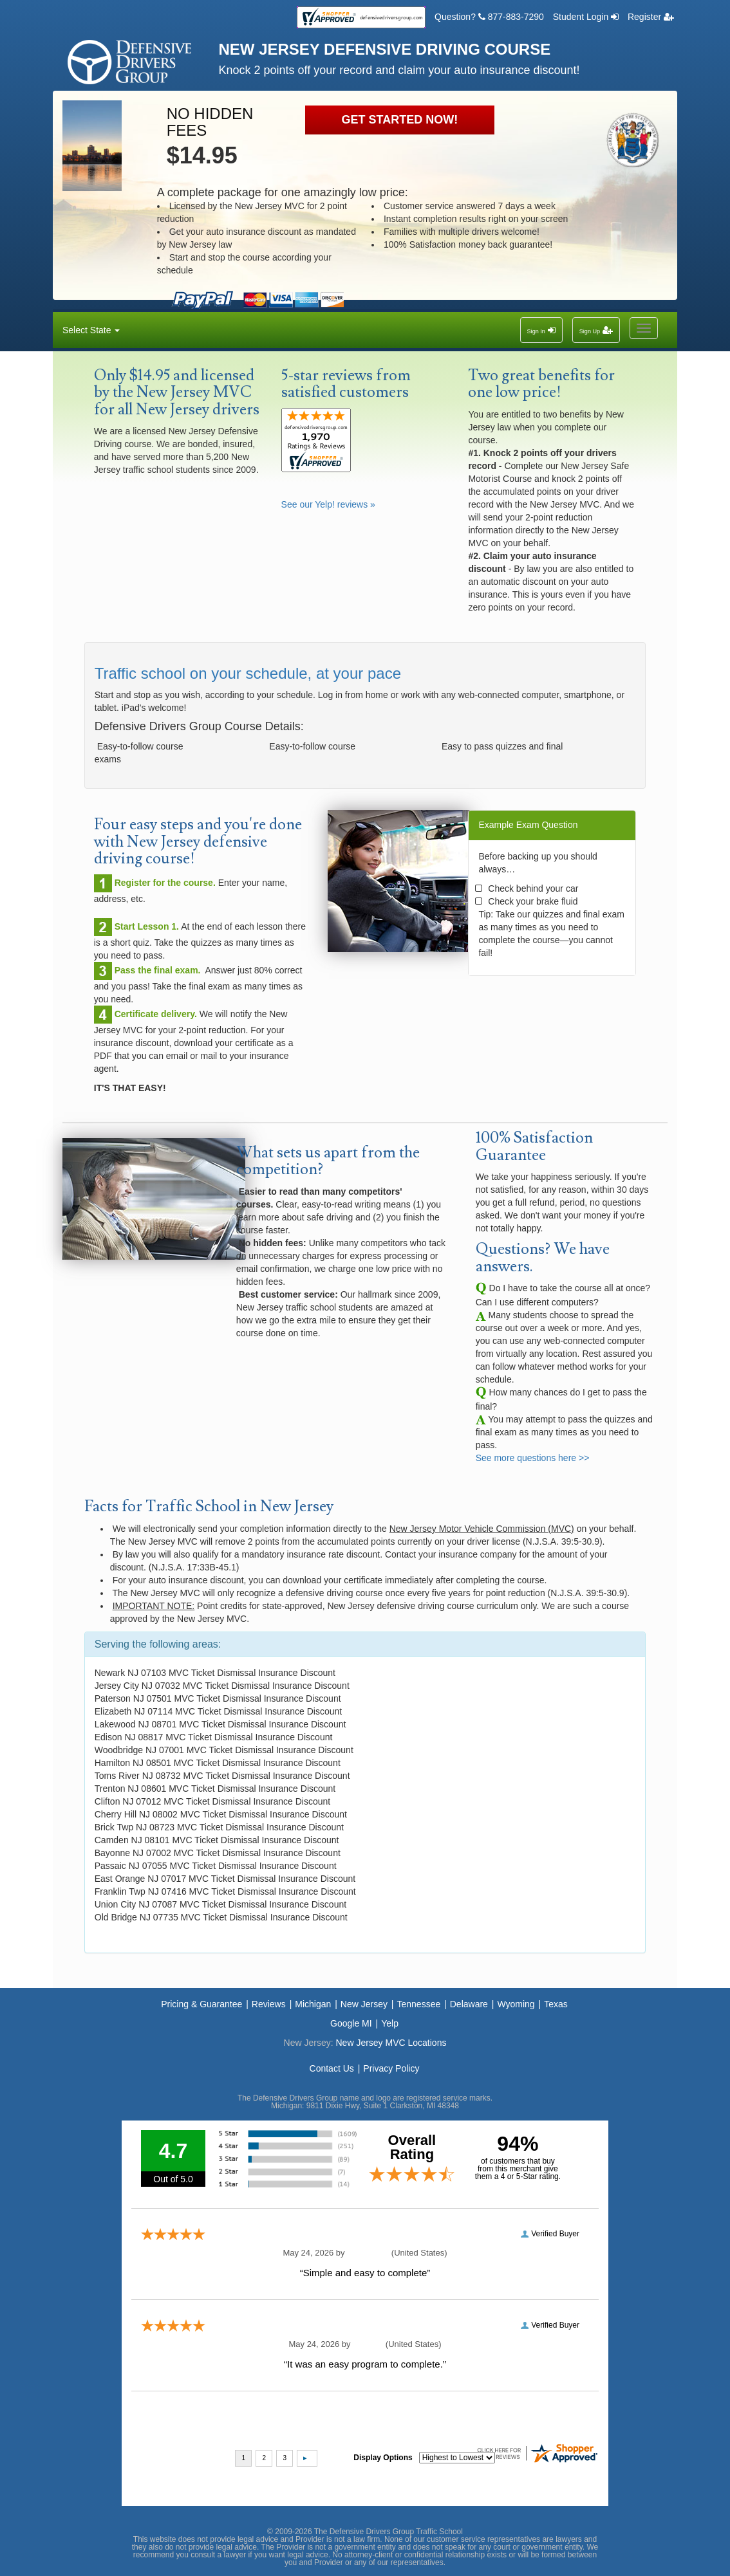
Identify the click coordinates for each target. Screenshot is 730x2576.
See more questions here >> (533, 1458)
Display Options (382, 2457)
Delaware (469, 2004)
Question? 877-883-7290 (489, 17)
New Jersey (364, 2004)
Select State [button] (91, 330)
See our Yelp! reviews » (328, 504)
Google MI (351, 2023)
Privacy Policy (391, 2068)
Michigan (313, 2004)
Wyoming (515, 2004)
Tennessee (419, 2004)
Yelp (389, 2023)
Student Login (586, 17)
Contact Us (332, 2068)
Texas (556, 2004)
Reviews (269, 2004)
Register (651, 17)
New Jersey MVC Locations (390, 2043)
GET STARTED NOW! (400, 119)
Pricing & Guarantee (201, 2004)
